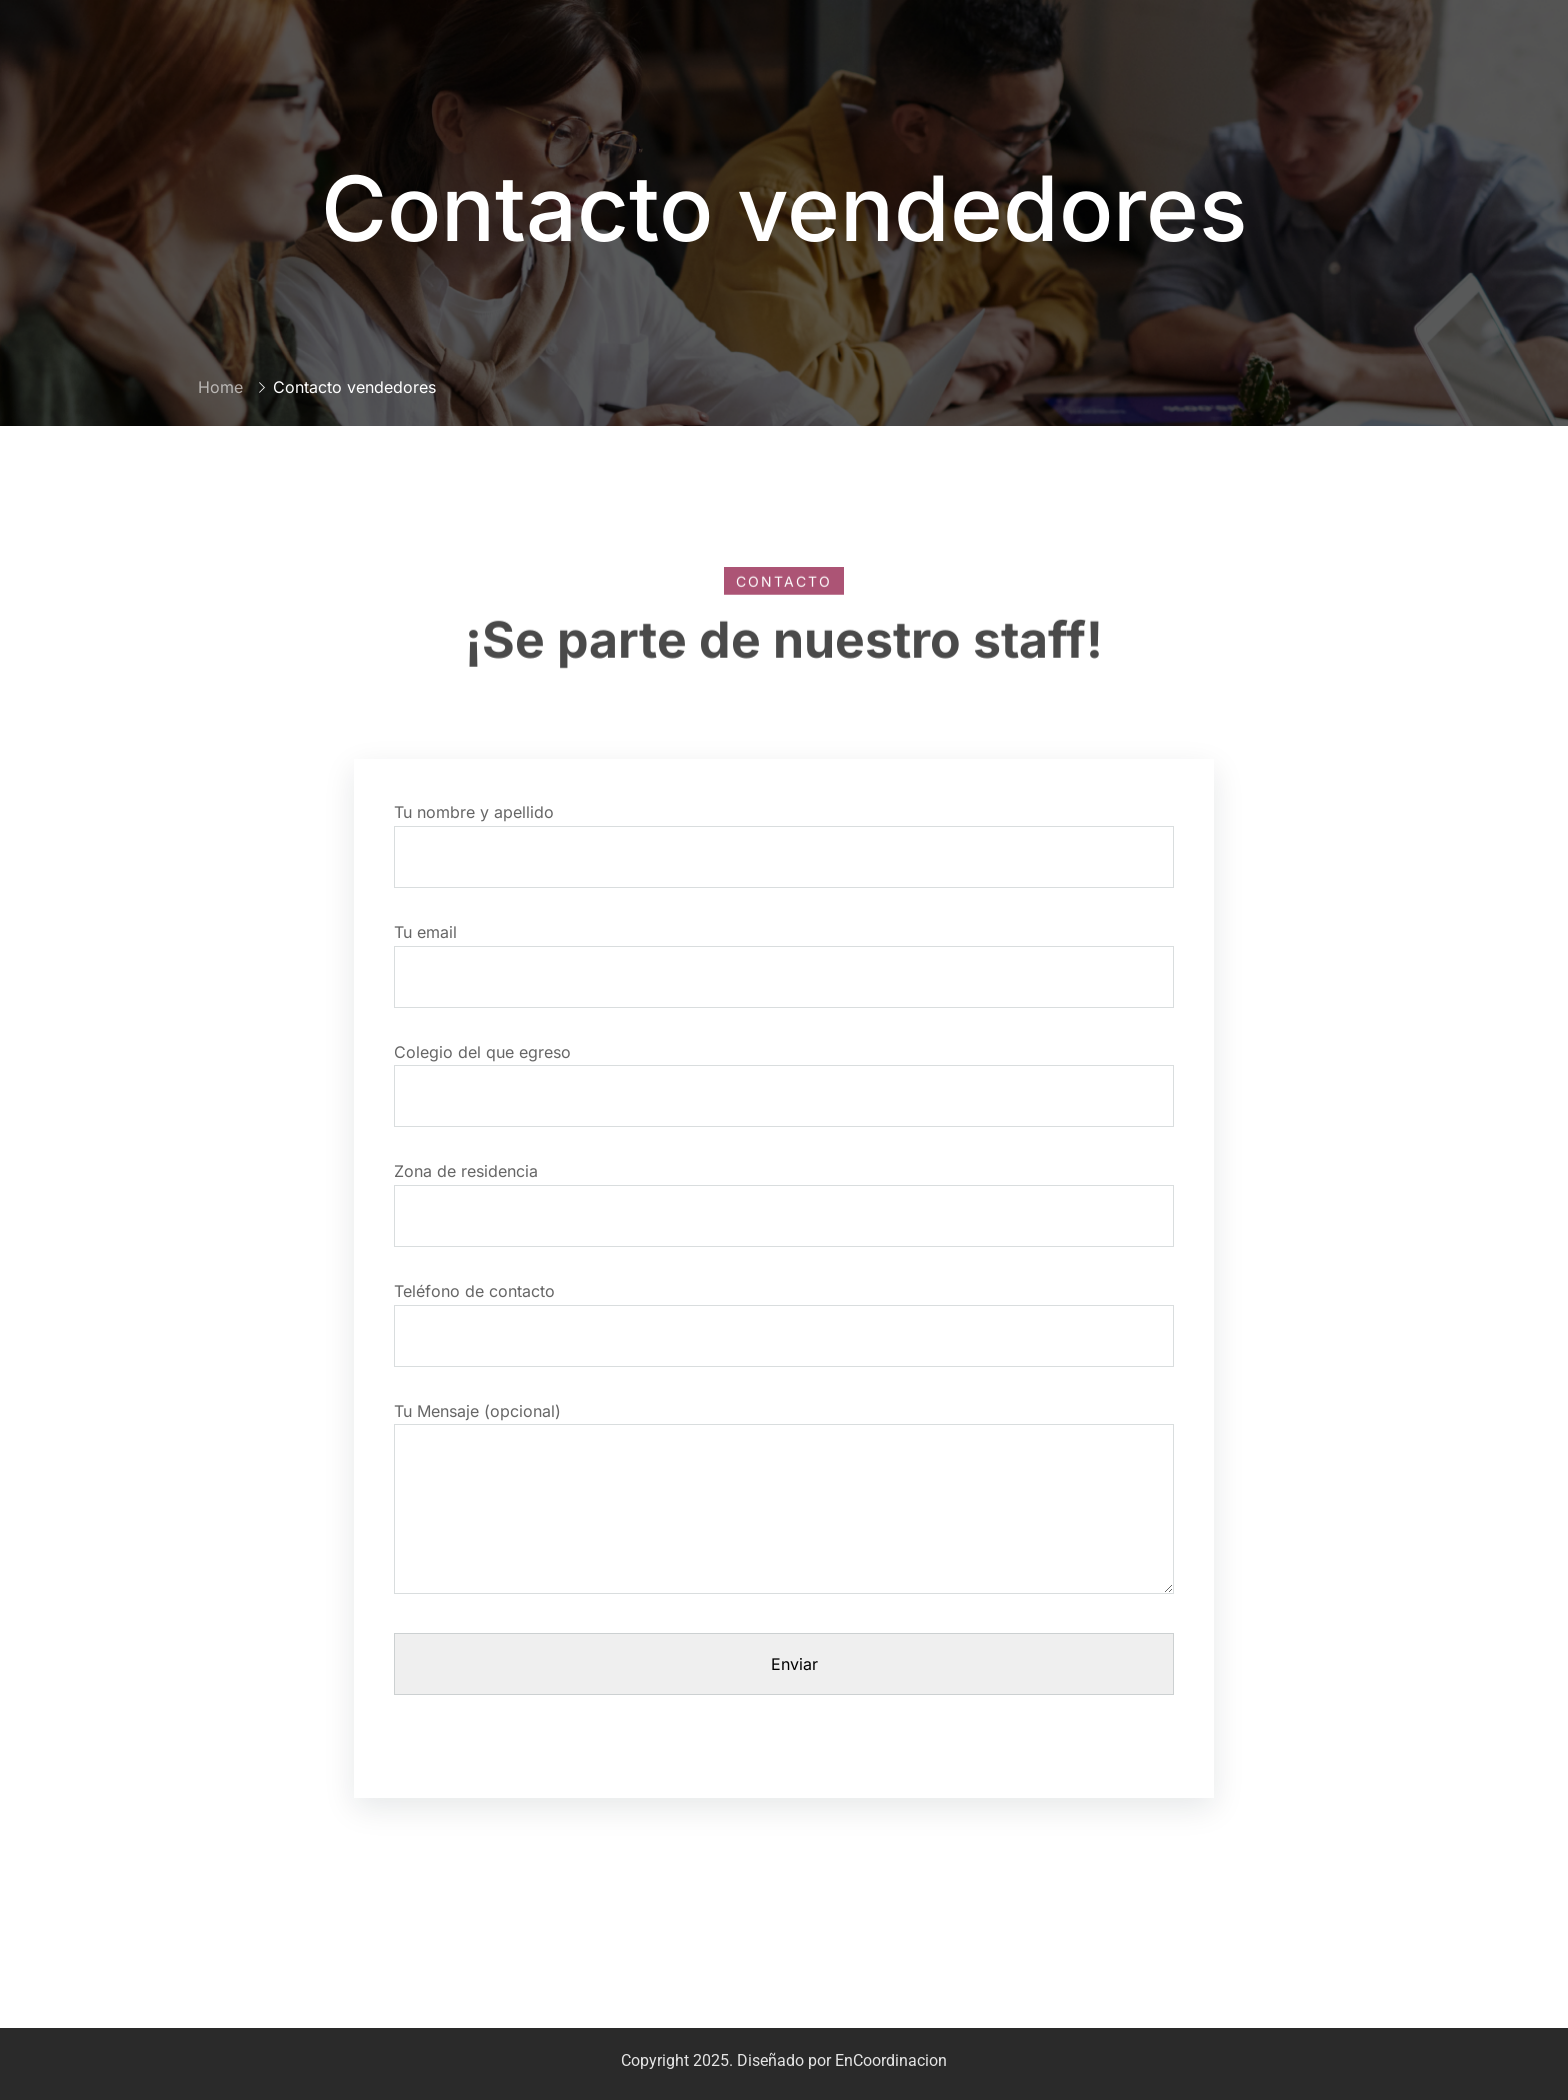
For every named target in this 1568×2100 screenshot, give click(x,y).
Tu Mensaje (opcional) (784, 1507)
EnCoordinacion (891, 2060)
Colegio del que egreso (784, 1074)
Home (220, 387)
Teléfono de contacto (784, 1313)
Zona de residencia (784, 1193)
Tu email (784, 954)
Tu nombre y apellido (784, 834)
